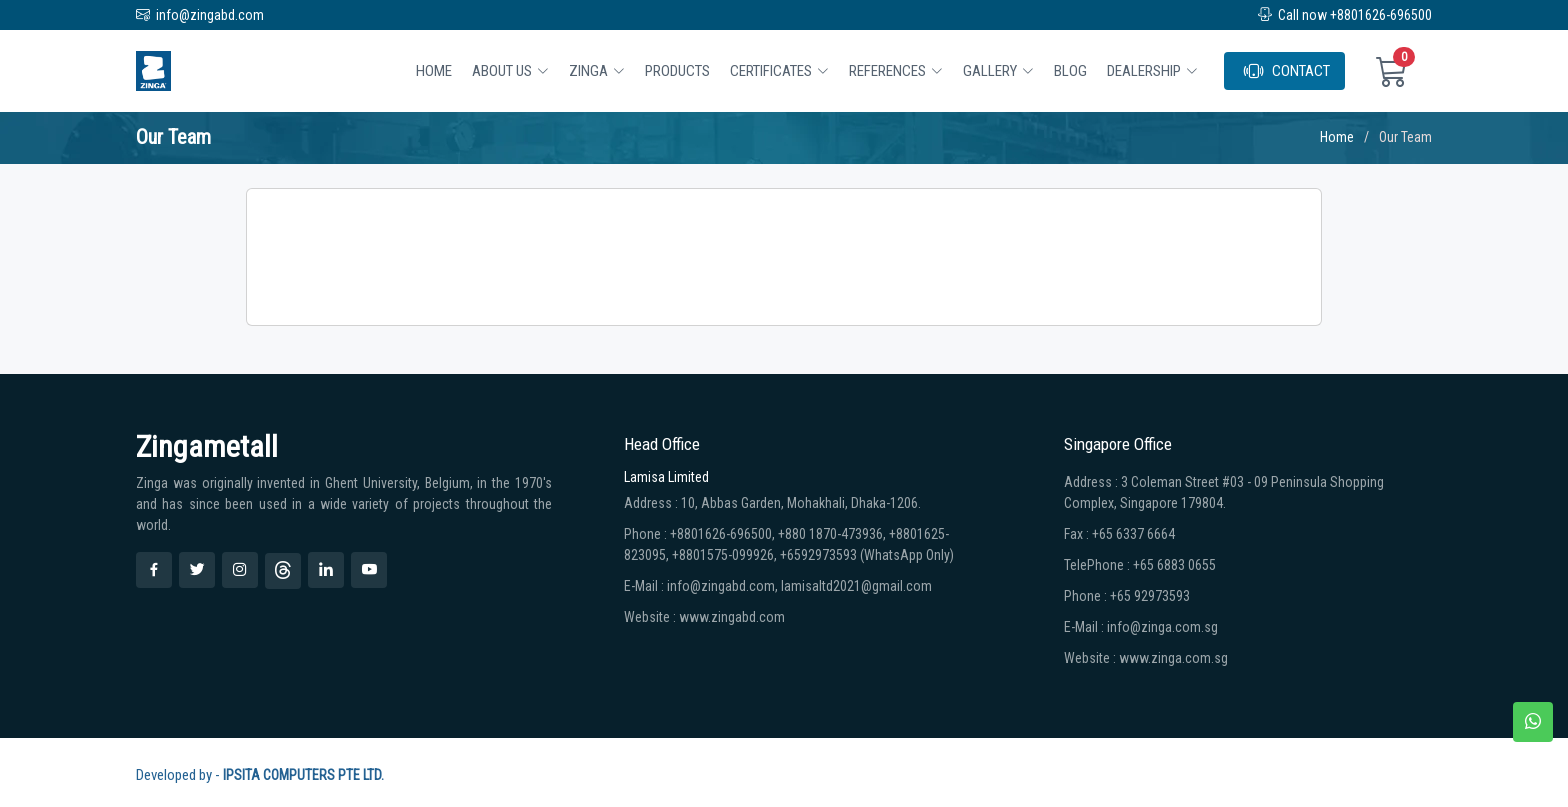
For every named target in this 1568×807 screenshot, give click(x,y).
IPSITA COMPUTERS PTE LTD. (303, 775)
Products (677, 71)
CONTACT (1287, 71)
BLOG (1070, 71)
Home (434, 71)
